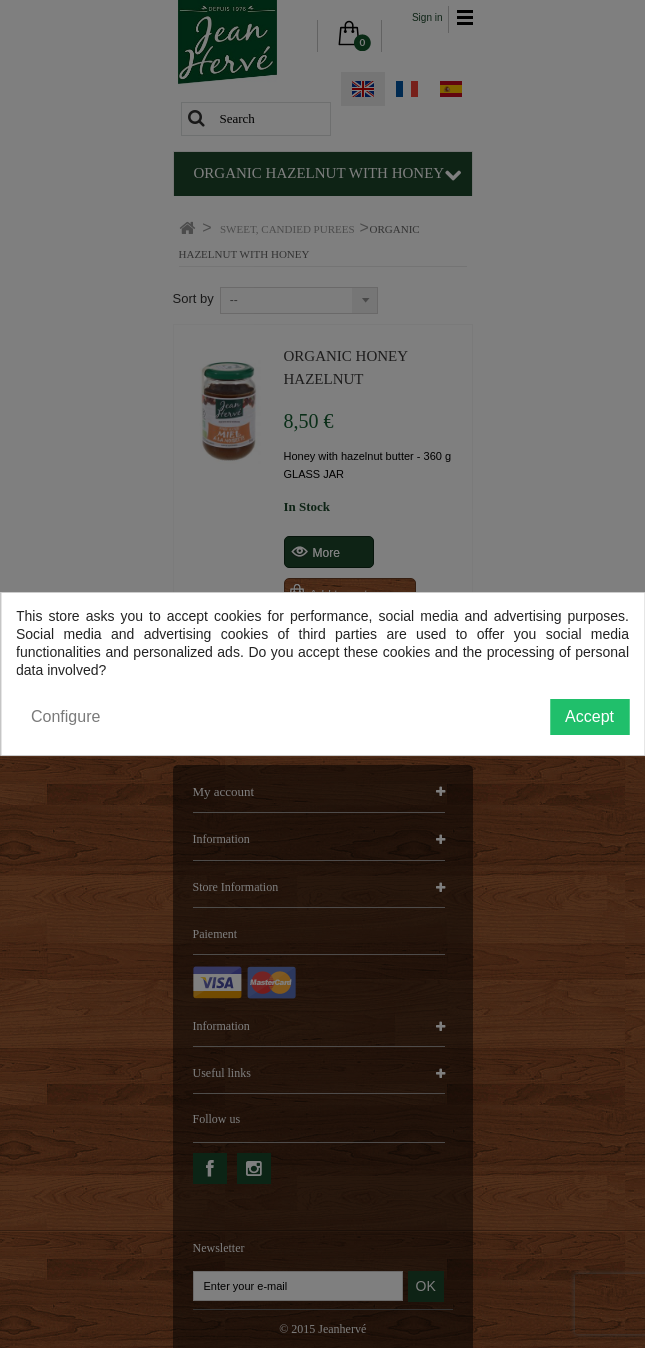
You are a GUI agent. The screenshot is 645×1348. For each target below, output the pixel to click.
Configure (65, 716)
